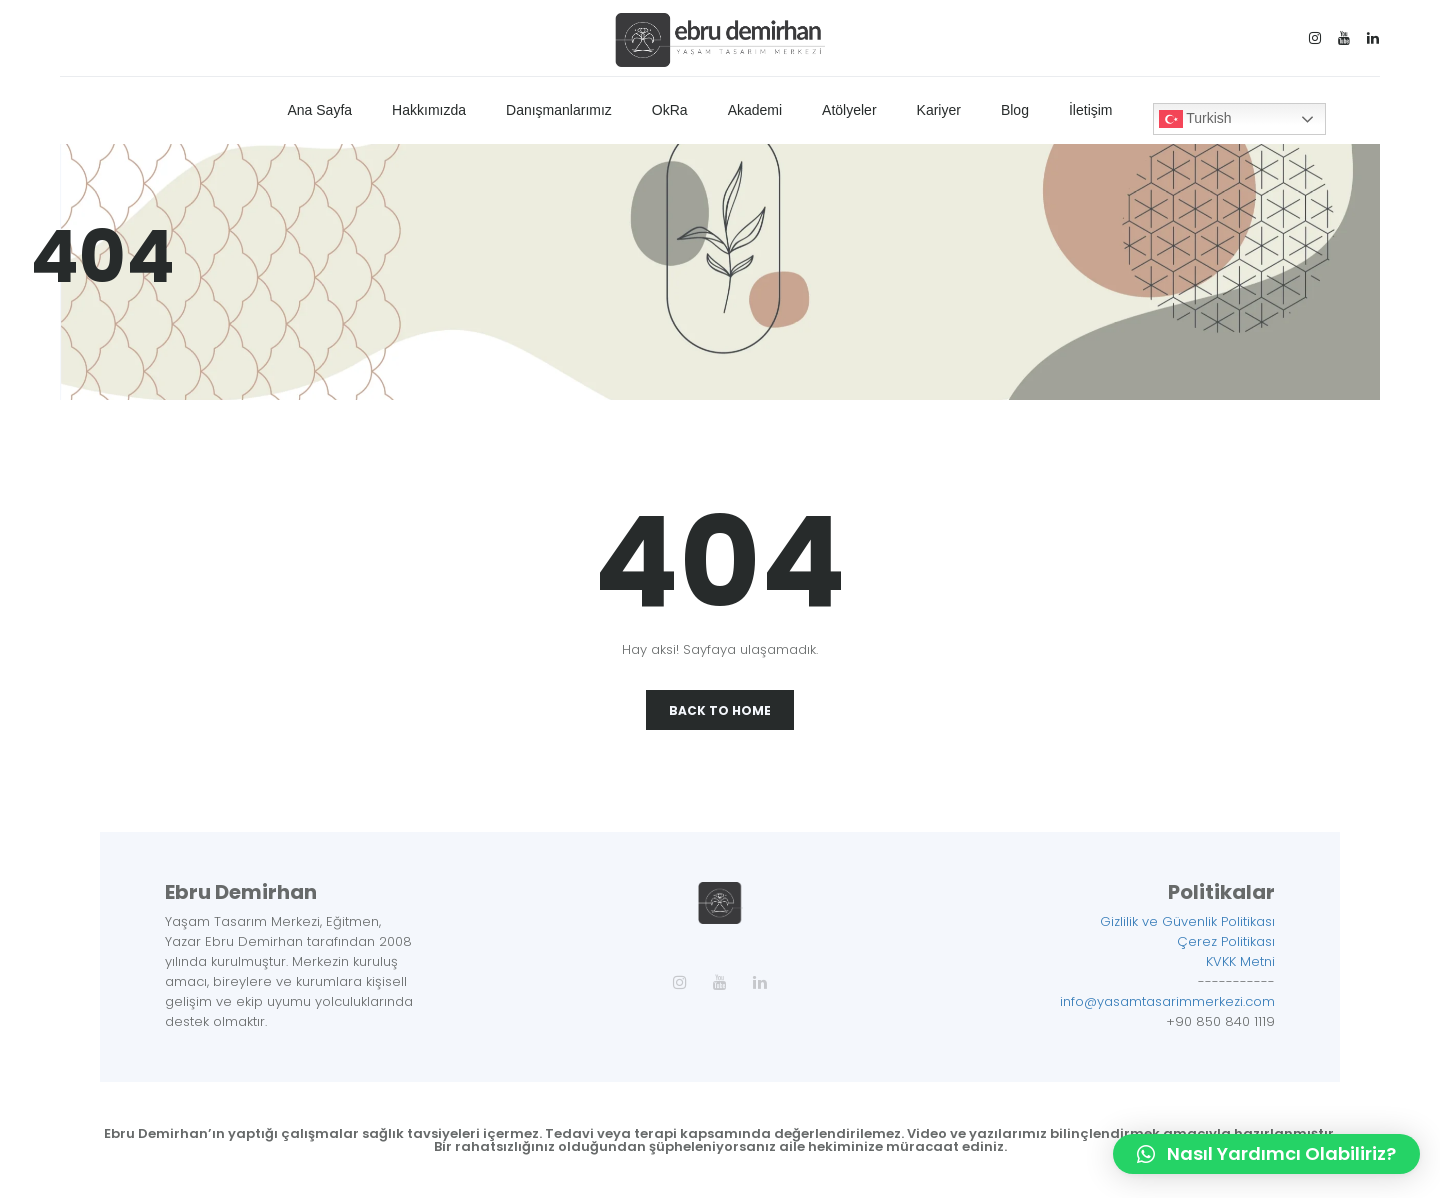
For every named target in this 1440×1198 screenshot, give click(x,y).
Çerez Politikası (1226, 941)
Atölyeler (849, 110)
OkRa (670, 110)
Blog (1015, 110)
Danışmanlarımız (559, 110)
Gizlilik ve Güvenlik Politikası (1187, 921)
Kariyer (939, 110)
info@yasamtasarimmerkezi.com (1167, 1001)
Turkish (1195, 119)
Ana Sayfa (319, 110)
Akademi (755, 110)
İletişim (1091, 110)
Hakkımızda (429, 110)
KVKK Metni (1240, 961)
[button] (1266, 1154)
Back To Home (720, 710)
